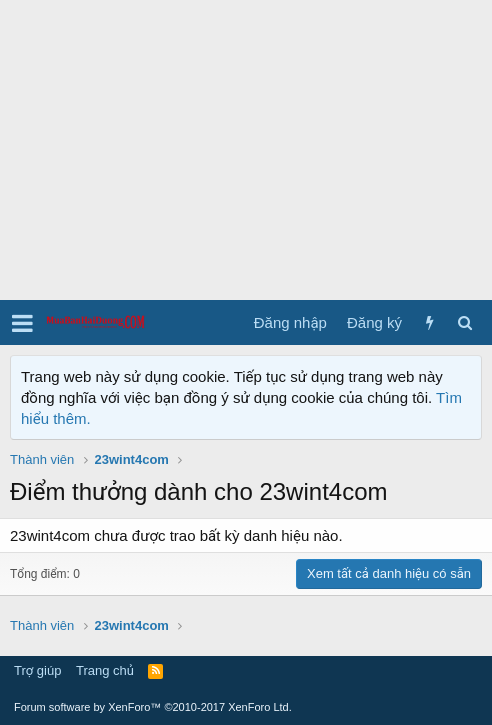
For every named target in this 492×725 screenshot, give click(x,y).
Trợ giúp (37, 670)
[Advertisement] (246, 150)
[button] (22, 323)
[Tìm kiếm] (464, 322)
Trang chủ (105, 670)
